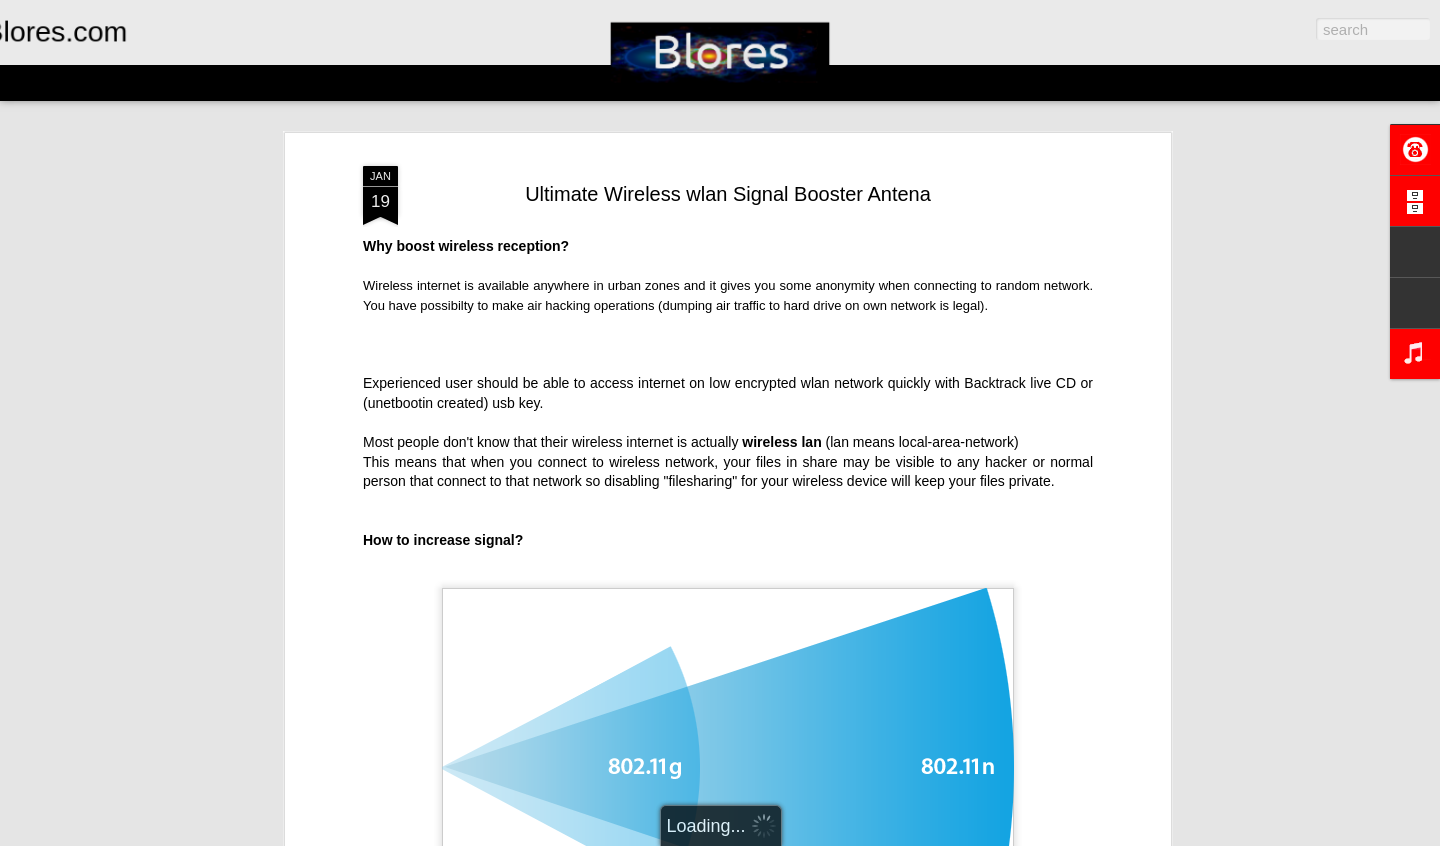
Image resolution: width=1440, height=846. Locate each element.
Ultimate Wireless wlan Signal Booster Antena (728, 194)
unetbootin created (426, 403)
